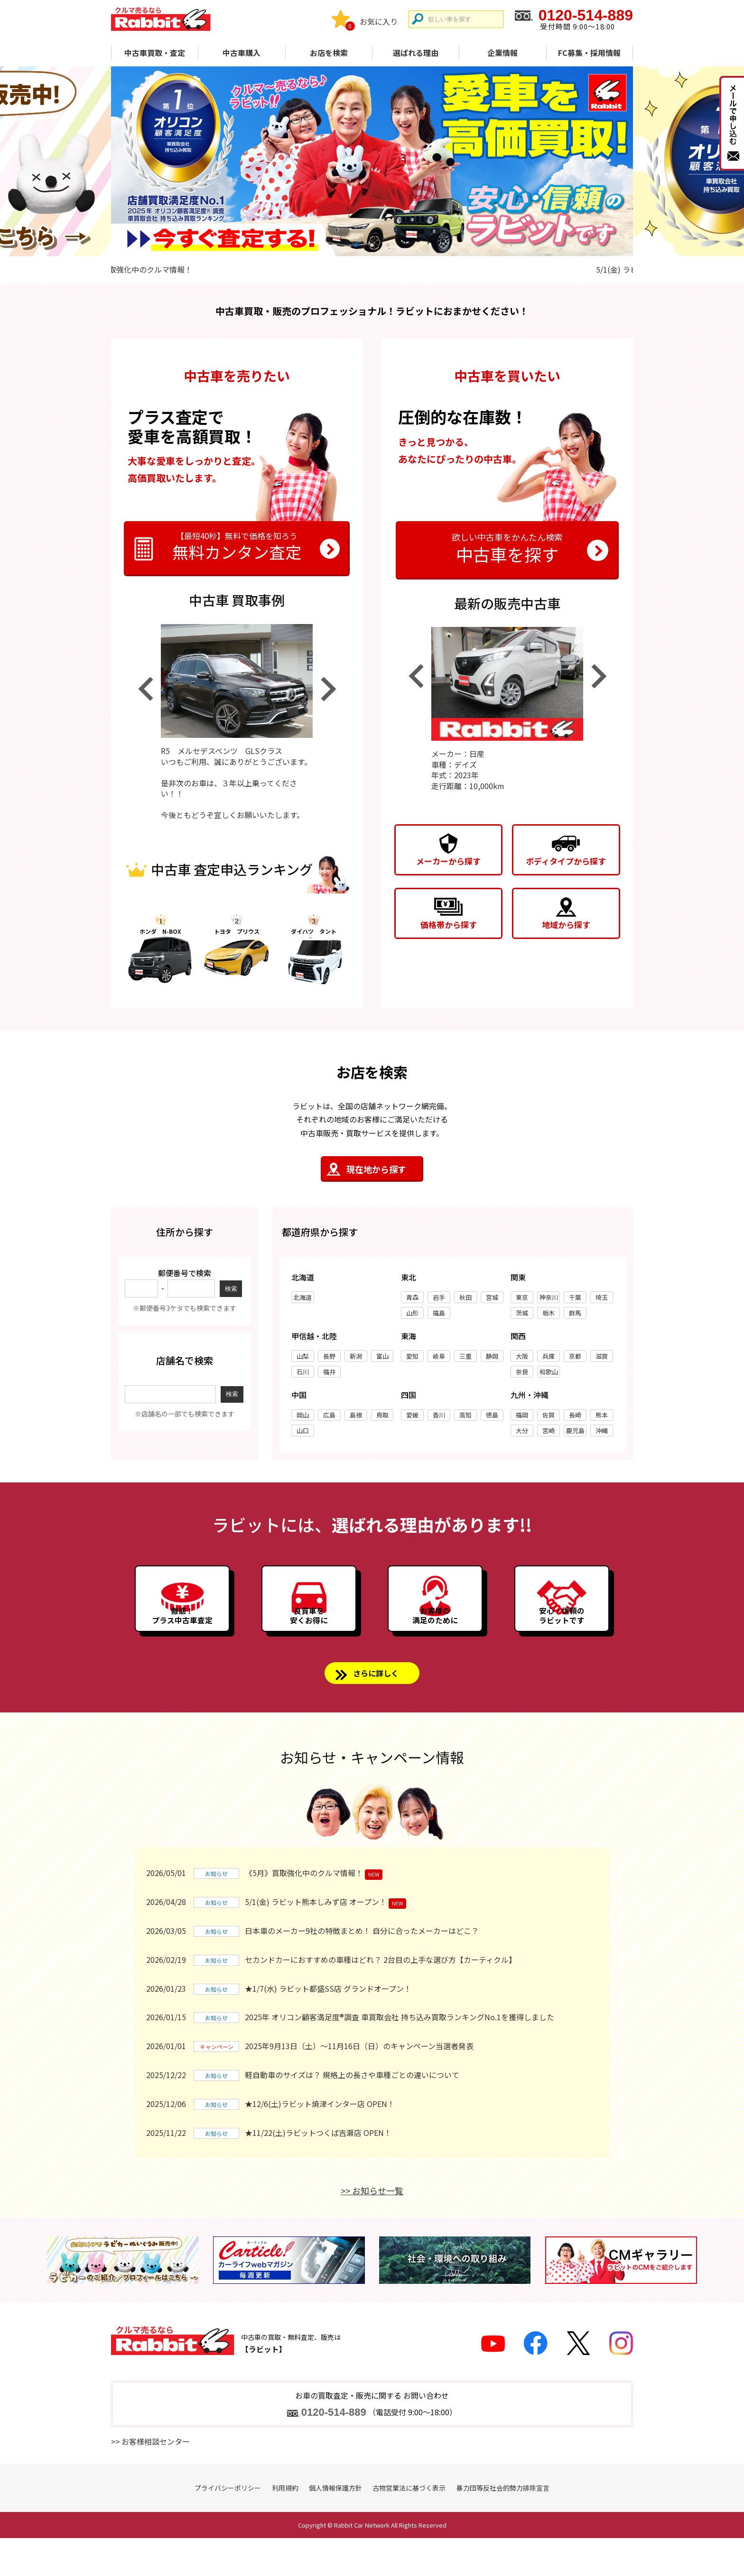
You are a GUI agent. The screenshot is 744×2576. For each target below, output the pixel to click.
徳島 (492, 1418)
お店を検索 (329, 52)
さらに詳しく (376, 1708)
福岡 (522, 1418)
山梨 (303, 1359)
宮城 (492, 1300)
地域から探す (566, 924)
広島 (329, 1418)
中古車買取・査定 (154, 52)
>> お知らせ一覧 (372, 2229)
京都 (575, 1359)
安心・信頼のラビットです (562, 1641)
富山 (382, 1359)
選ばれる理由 (415, 52)
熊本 (601, 1418)
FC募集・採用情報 (589, 52)
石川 (303, 1375)
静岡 (492, 1359)
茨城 (522, 1316)
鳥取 (382, 1418)
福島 (439, 1316)
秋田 (465, 1300)
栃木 (548, 1316)
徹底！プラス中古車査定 (182, 1641)
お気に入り (379, 21)
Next (328, 692)
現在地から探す (376, 1172)
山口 (303, 1433)
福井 (329, 1375)
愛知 (412, 1359)
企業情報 (502, 52)
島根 (356, 1418)
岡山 (303, 1418)
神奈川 (548, 1300)
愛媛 (412, 1418)
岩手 (439, 1300)
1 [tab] (356, 244)
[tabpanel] (372, 161)
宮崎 (548, 1433)
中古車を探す (507, 547)
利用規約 (285, 2525)
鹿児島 (575, 1433)
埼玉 (601, 1300)
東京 (522, 1300)
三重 (465, 1359)
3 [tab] (388, 244)
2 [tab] (372, 244)
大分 (522, 1433)
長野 (329, 1359)
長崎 (575, 1418)
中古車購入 (241, 52)
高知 (465, 1418)
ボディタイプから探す (566, 861)
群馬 (575, 1316)
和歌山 (548, 1375)
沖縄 (601, 1433)
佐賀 (548, 1418)
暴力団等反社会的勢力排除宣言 (502, 2525)
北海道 (302, 1300)
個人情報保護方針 (335, 2525)
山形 (412, 1316)
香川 (439, 1418)
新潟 (356, 1359)
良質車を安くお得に (309, 1641)
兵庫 (548, 1359)
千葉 (575, 1300)
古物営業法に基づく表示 (409, 2525)
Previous (145, 692)
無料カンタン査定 (236, 547)
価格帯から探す (448, 924)
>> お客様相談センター (150, 2479)
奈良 (522, 1375)
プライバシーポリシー (228, 2525)
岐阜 (439, 1359)
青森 (412, 1300)
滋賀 (601, 1359)
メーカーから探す (448, 861)
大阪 (522, 1359)
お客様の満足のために (435, 1641)
